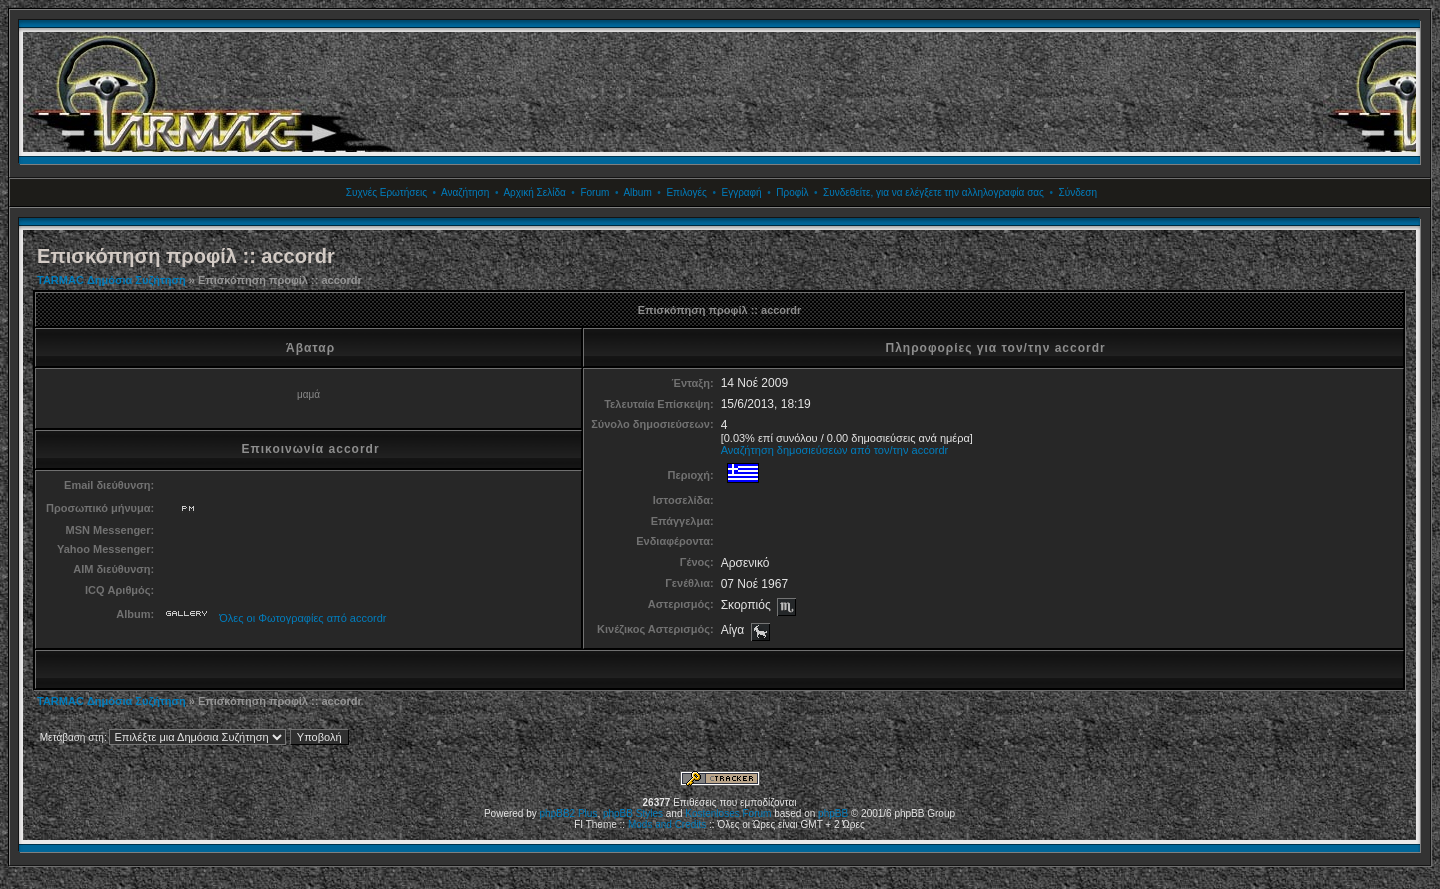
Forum (594, 192)
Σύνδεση (1078, 192)
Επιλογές (686, 192)
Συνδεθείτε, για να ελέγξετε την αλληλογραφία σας (933, 192)
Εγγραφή (741, 192)
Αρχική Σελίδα (534, 192)
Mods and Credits (667, 824)
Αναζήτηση (465, 192)
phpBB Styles (633, 813)
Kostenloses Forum (728, 813)
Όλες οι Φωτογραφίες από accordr (302, 618)
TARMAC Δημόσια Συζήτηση (111, 280)
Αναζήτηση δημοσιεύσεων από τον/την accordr (835, 450)
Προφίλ (792, 192)
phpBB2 (558, 813)
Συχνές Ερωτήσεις (386, 192)
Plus (587, 813)
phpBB (833, 813)
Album (637, 192)
